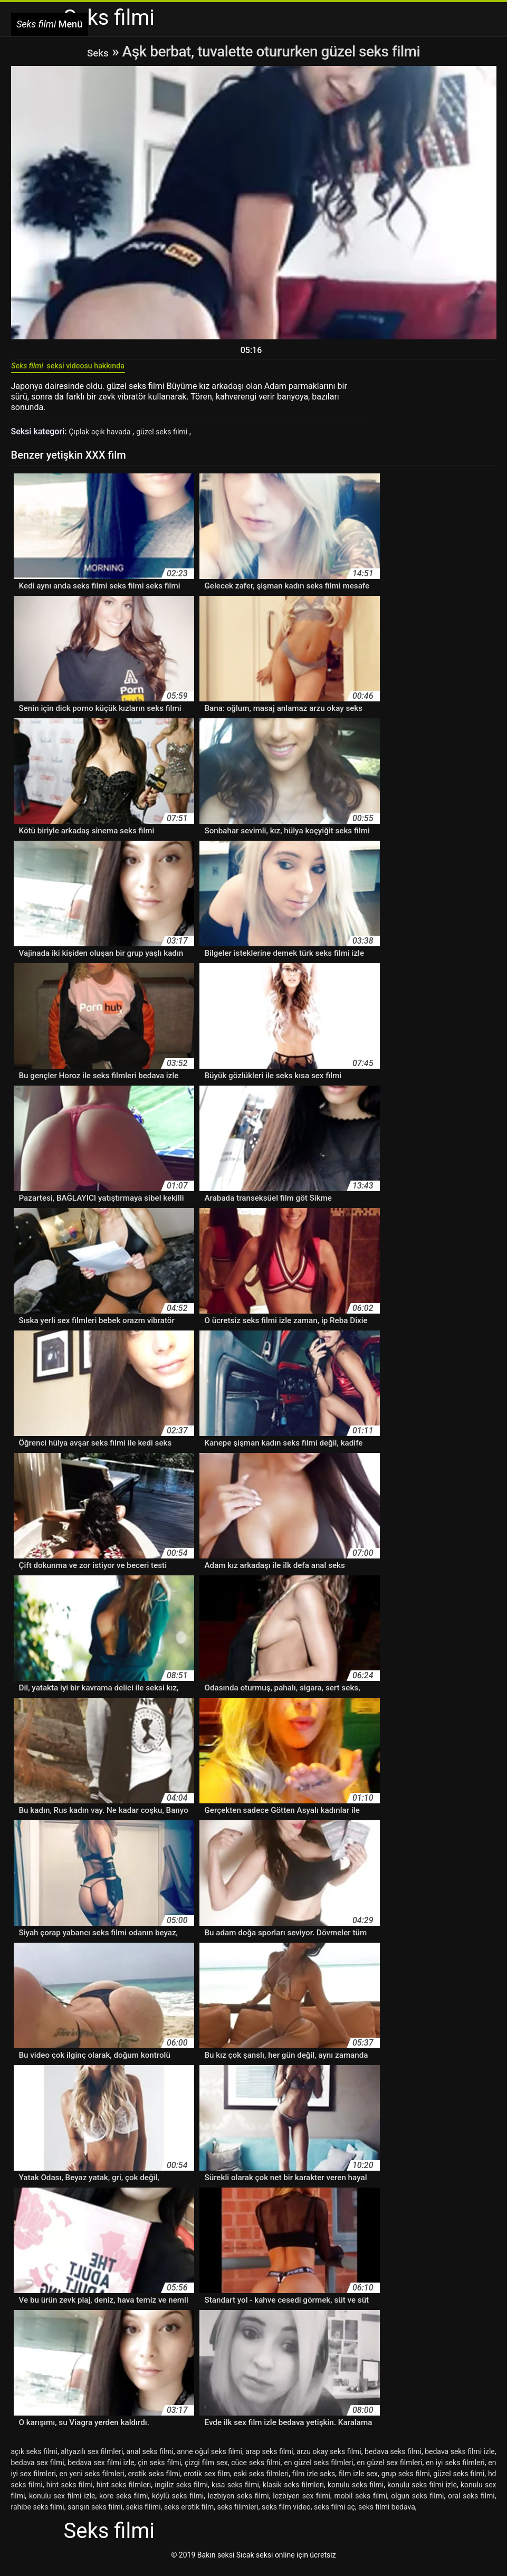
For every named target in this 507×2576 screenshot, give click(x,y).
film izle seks (313, 2481)
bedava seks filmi (393, 2459)
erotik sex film (207, 2481)
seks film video (286, 2514)
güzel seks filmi (175, 439)
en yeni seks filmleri (92, 2481)
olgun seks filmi (417, 2503)
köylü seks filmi (178, 2503)
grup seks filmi (405, 2481)
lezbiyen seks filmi (238, 2503)
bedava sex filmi (37, 2470)
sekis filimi (143, 2514)
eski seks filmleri (261, 2481)
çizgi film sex (206, 2470)
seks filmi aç (334, 2514)
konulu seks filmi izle (422, 2492)
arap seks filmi (269, 2459)
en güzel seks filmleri (318, 2470)
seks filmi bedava (386, 2514)
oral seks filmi (471, 2503)
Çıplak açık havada (105, 439)
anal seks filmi (150, 2459)
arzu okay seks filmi (328, 2459)
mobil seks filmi (360, 2503)
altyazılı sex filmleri (92, 2459)
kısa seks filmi (235, 2492)
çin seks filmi (159, 2470)
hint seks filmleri (124, 2492)
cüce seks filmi (255, 2470)
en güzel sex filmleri (389, 2470)
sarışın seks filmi (95, 2514)
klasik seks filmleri (293, 2492)
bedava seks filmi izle (460, 2459)
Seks (97, 51)
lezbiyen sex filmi (301, 2503)
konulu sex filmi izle (62, 2503)
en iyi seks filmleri (455, 2470)
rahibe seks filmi (37, 2514)
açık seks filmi (34, 2459)
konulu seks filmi (356, 2492)
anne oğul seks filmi (209, 2459)
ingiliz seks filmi (181, 2492)
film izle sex (358, 2481)
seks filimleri (237, 2514)
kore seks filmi (123, 2503)
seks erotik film (189, 2514)
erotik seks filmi (154, 2481)
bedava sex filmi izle (101, 2470)
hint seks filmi (69, 2492)
